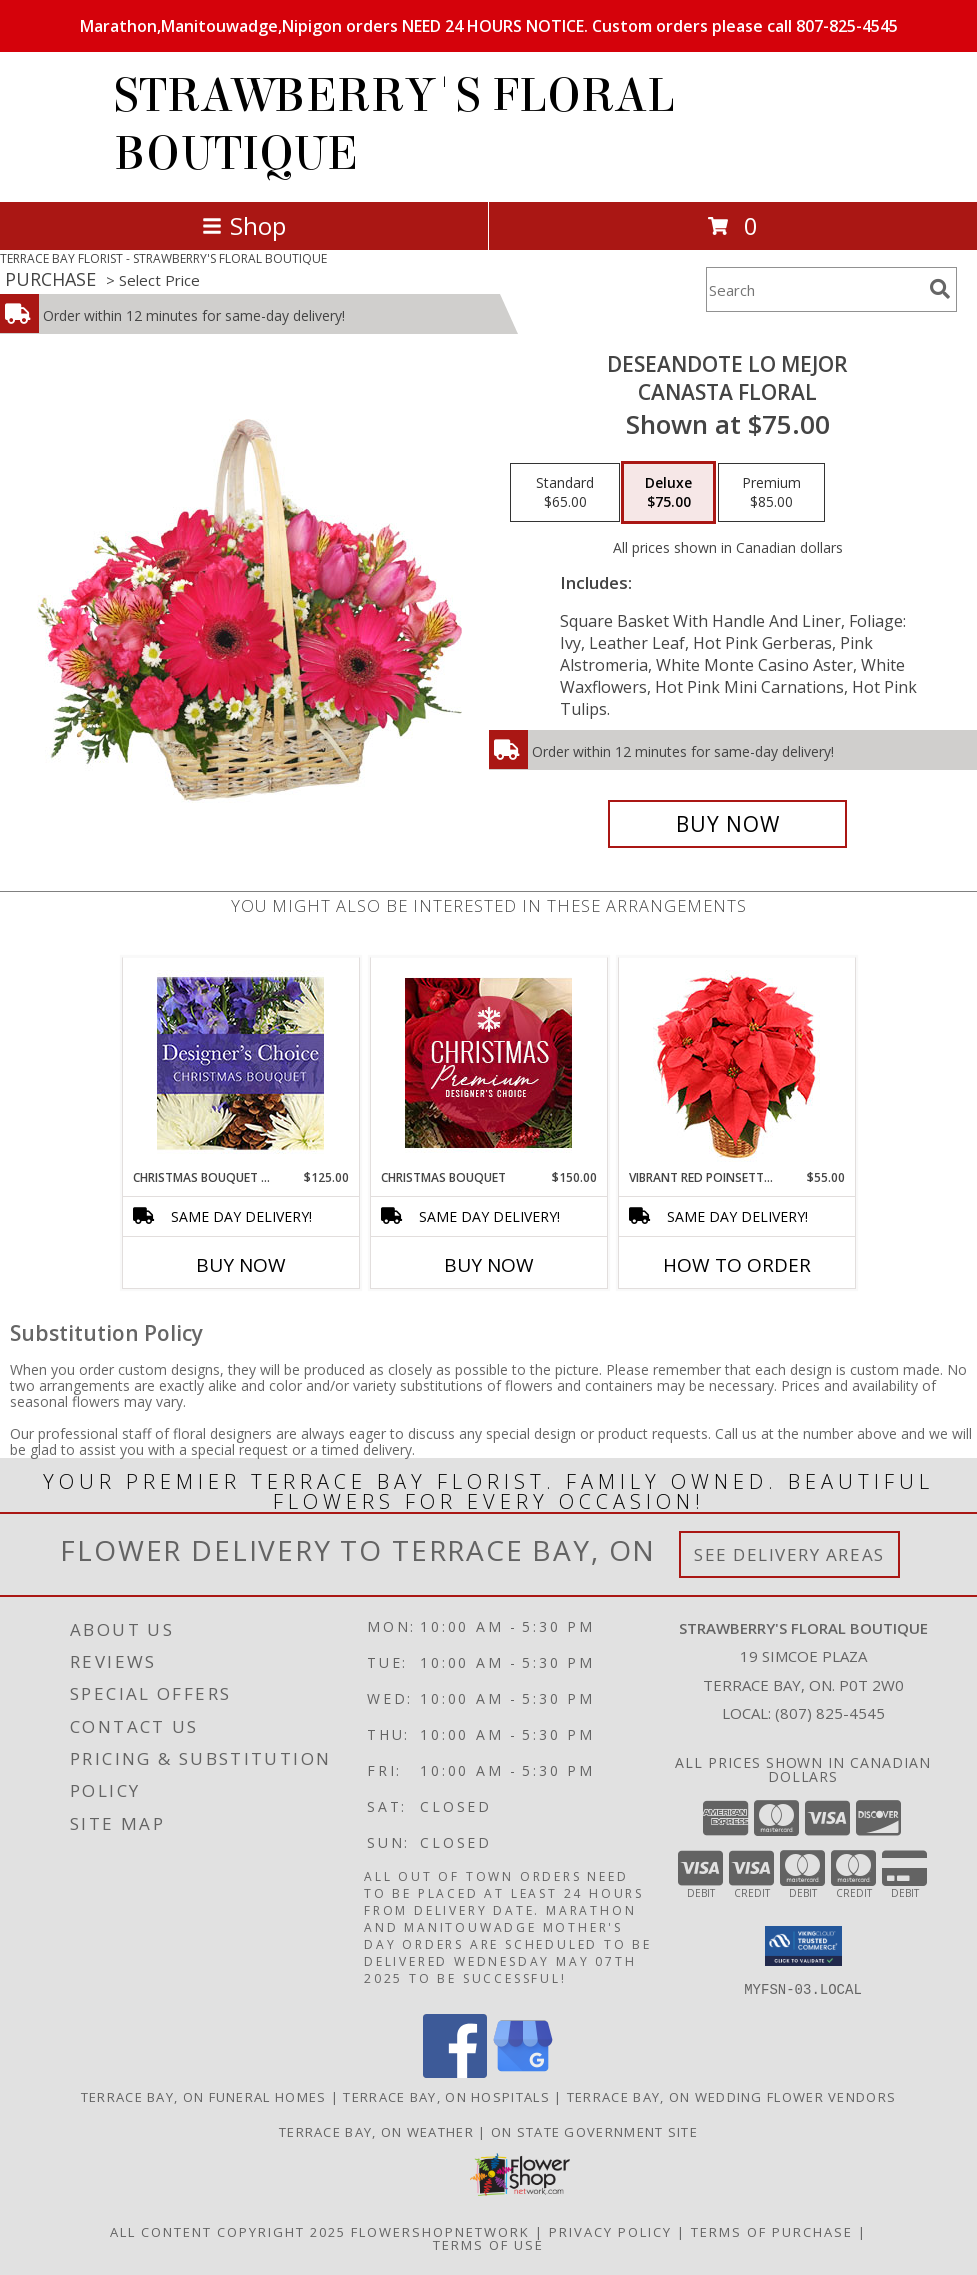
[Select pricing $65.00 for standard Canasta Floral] (565, 493)
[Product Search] (814, 289)
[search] (940, 289)
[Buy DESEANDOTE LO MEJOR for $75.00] (727, 824)
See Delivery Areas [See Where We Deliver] (789, 1554)
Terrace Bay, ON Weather (376, 2131)
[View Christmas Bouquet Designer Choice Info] (240, 1063)
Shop (244, 225)
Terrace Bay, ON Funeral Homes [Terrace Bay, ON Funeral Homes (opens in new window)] (204, 2096)
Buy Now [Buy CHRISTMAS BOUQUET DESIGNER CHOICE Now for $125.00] (241, 1265)
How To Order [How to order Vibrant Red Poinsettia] (737, 1265)
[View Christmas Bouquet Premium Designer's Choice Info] (488, 1063)
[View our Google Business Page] (523, 2071)
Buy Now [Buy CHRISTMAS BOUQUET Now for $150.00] (489, 1265)
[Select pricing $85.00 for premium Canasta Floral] (771, 493)
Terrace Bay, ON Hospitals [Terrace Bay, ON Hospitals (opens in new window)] (446, 2096)
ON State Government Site (594, 2131)
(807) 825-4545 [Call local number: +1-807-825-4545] (830, 1713)
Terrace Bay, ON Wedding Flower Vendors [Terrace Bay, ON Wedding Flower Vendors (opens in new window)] (731, 2096)
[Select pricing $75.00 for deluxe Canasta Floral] (668, 493)
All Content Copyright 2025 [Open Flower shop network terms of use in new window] (228, 2231)
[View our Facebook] (455, 2071)
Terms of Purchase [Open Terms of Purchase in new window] (772, 2231)
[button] (803, 1946)
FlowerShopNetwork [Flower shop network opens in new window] (440, 2231)
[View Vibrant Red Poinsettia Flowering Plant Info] (736, 1063)
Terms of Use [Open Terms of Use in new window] (488, 2244)
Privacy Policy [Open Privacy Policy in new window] (610, 2231)
